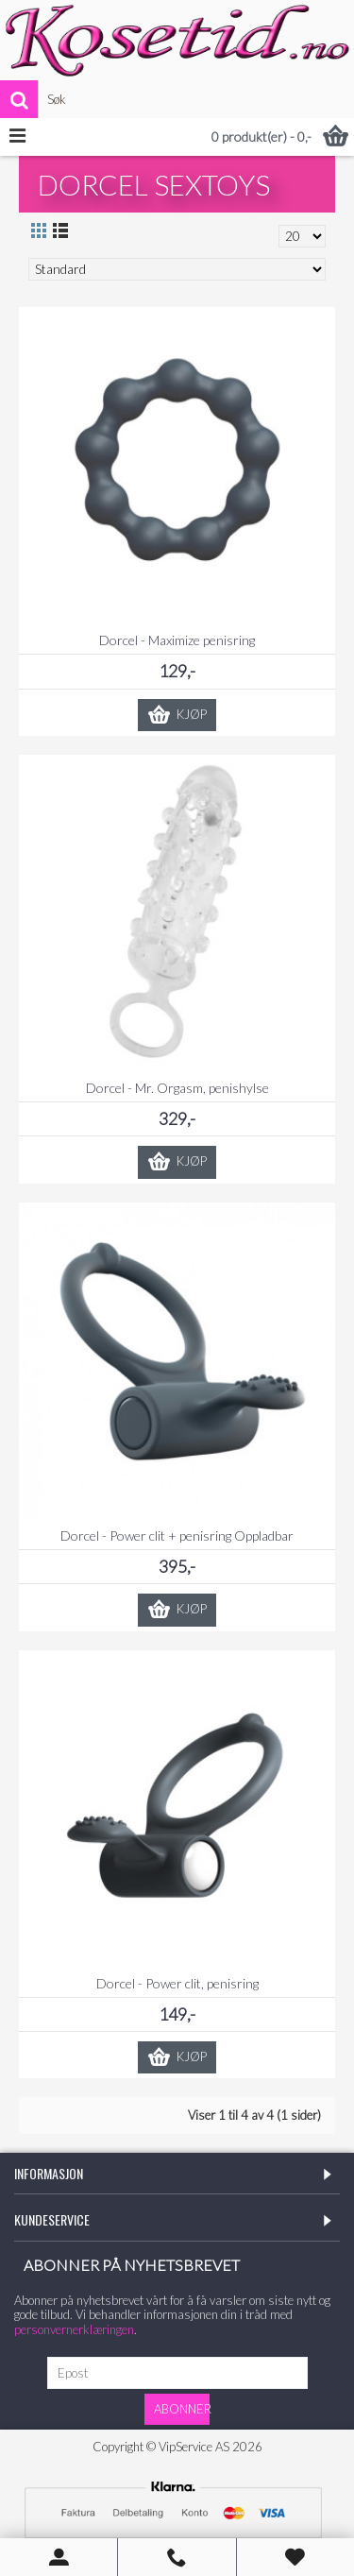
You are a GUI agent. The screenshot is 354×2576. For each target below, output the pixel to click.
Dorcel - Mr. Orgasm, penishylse (177, 1088)
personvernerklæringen (74, 2329)
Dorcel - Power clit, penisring (177, 1983)
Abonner (182, 2408)
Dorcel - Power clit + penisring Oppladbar (177, 1535)
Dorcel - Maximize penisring (177, 640)
